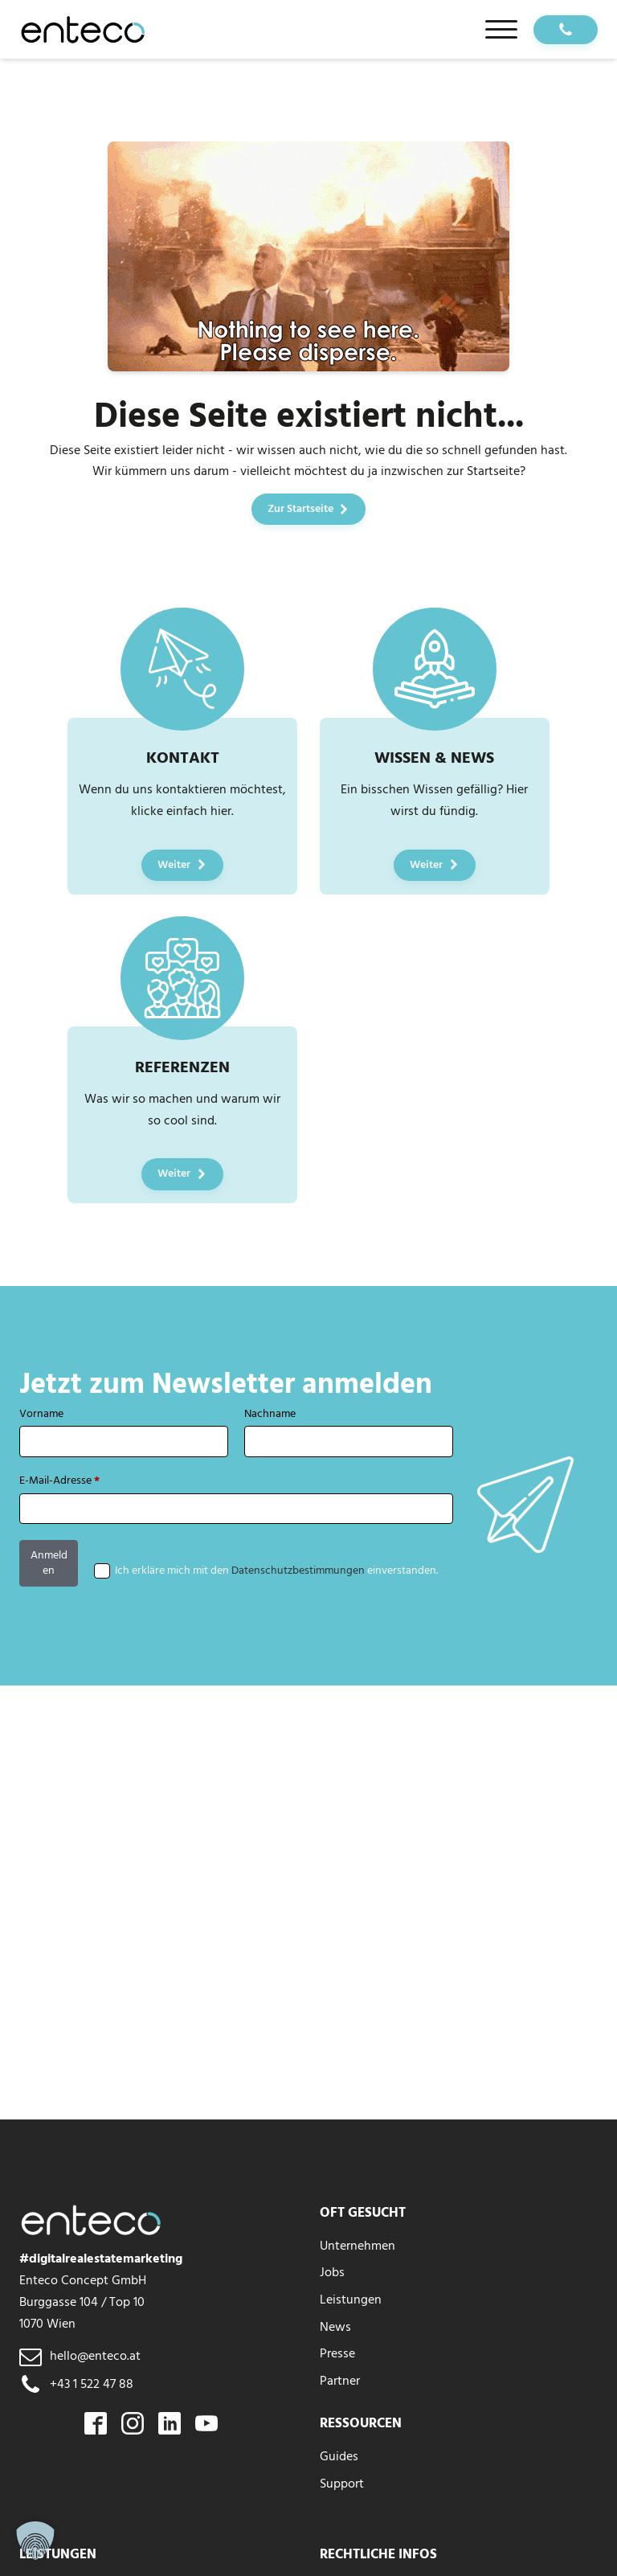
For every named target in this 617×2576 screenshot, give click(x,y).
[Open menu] (501, 29)
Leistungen (351, 2299)
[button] (35, 2540)
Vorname (41, 1414)
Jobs (332, 2272)
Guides (339, 2456)
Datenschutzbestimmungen (298, 1570)
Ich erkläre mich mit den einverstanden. (276, 1571)
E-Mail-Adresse (59, 1481)
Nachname (270, 1414)
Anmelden (49, 1563)
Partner (340, 2381)
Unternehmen (357, 2246)
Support (342, 2483)
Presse (337, 2353)
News (335, 2327)
